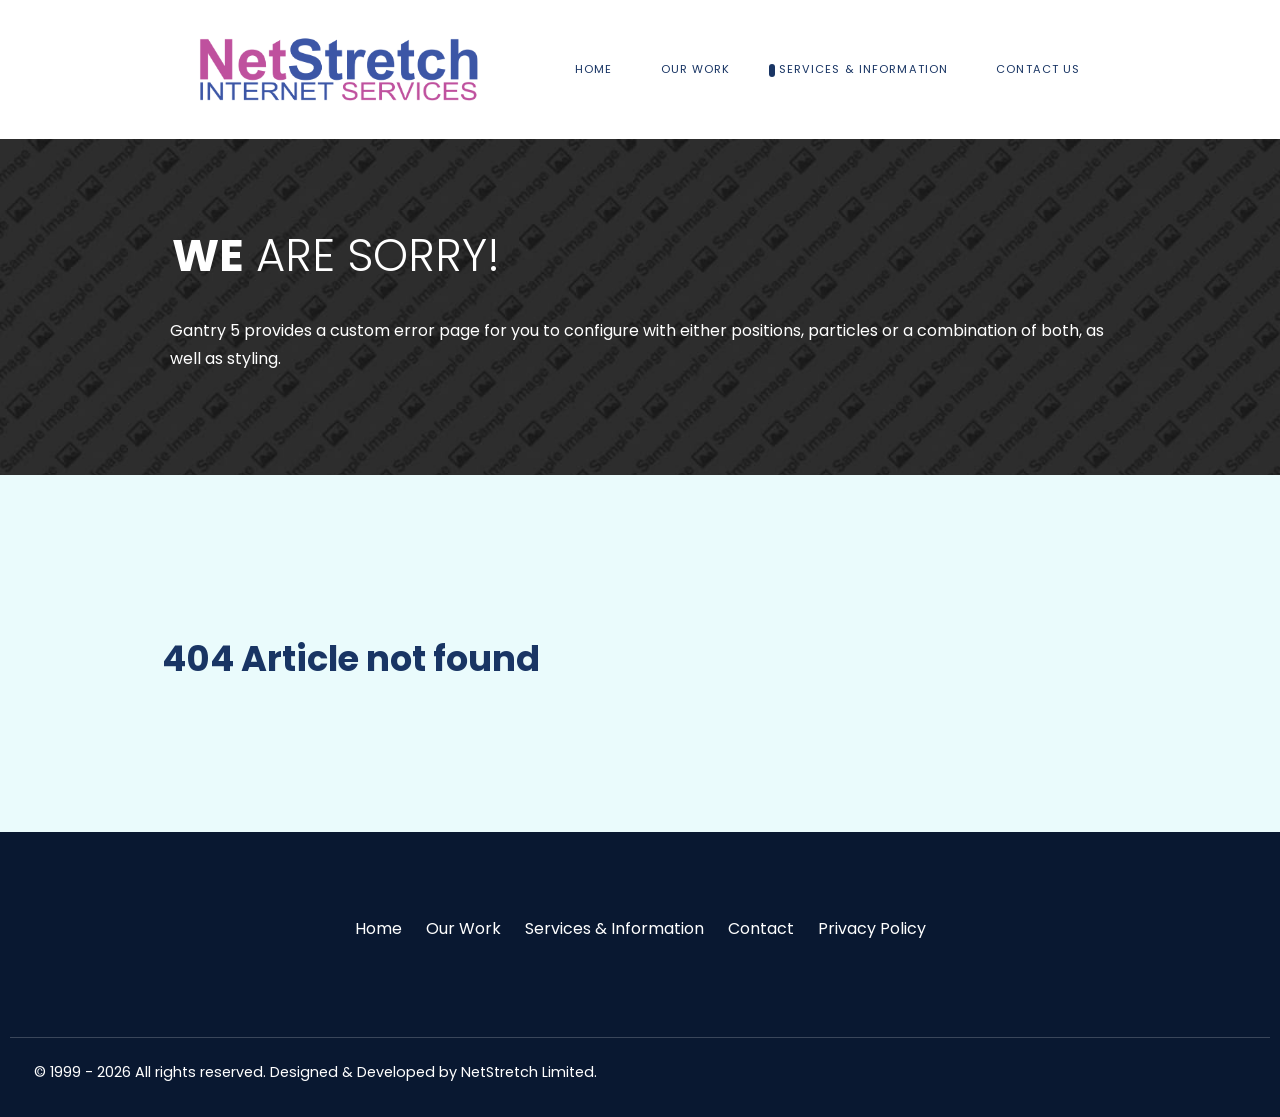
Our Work (463, 928)
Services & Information (614, 928)
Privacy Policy (872, 928)
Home (378, 928)
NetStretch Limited (527, 1072)
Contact (761, 928)
